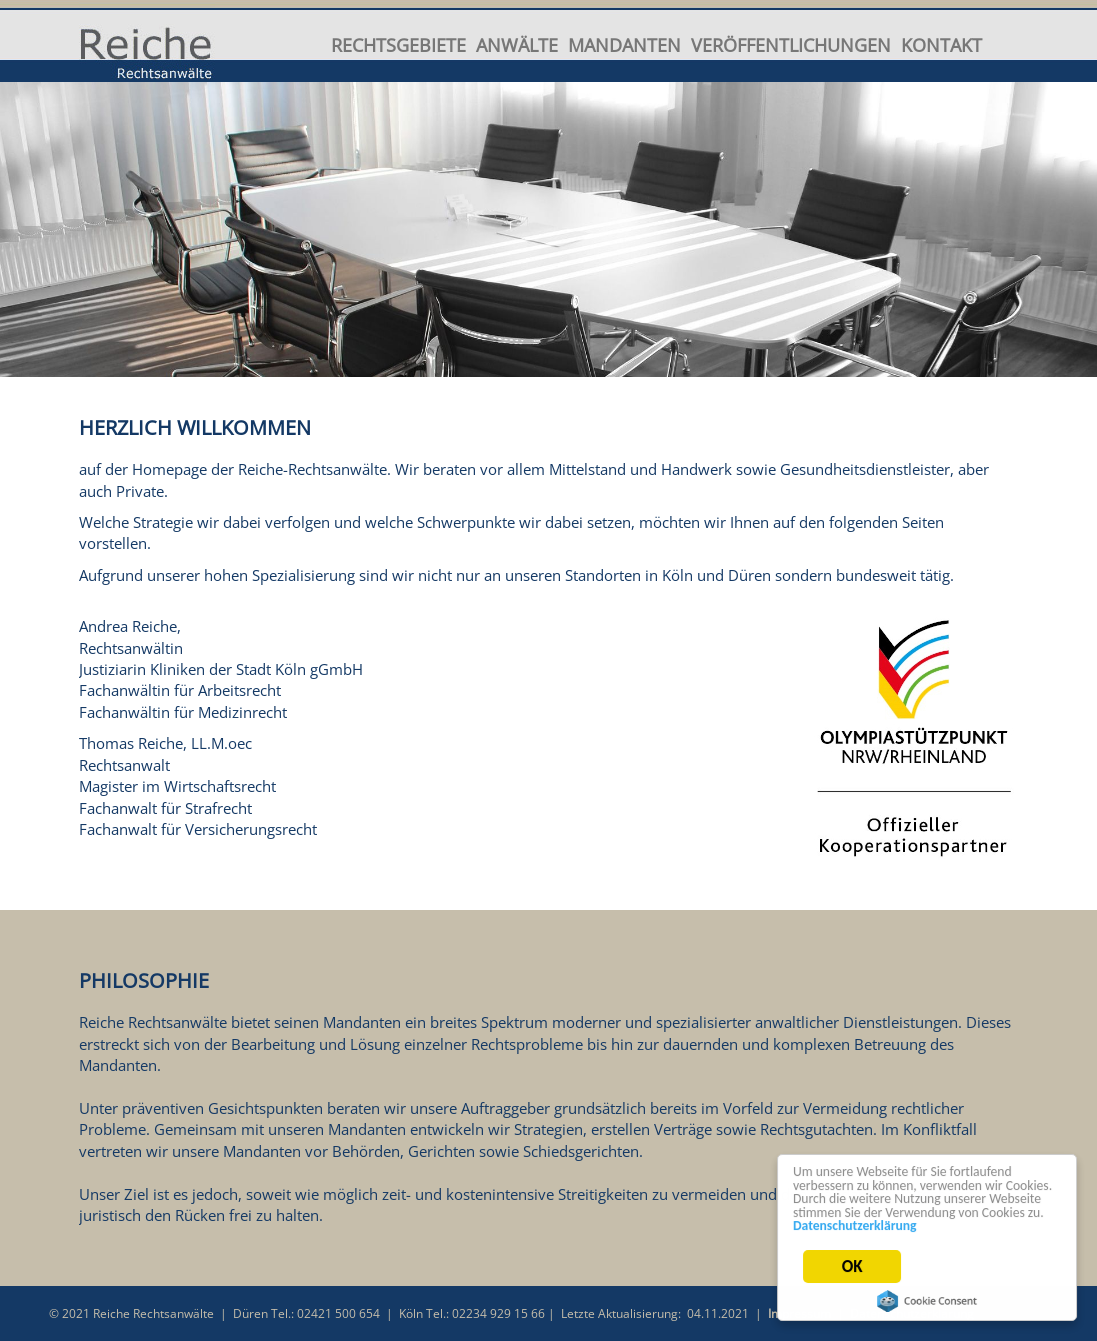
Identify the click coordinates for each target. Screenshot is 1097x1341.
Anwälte (517, 44)
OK (852, 1267)
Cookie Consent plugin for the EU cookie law (927, 1301)
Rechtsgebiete (398, 44)
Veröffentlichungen (791, 44)
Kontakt (941, 44)
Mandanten (624, 44)
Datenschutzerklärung (855, 1226)
